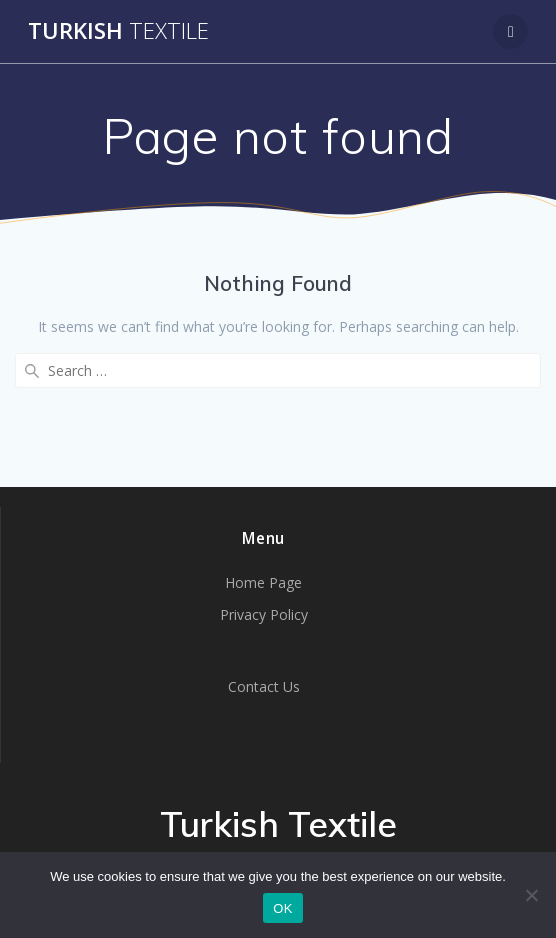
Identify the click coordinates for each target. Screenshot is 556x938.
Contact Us (264, 686)
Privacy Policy (264, 614)
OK (282, 908)
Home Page (263, 582)
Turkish (118, 31)
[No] (531, 895)
